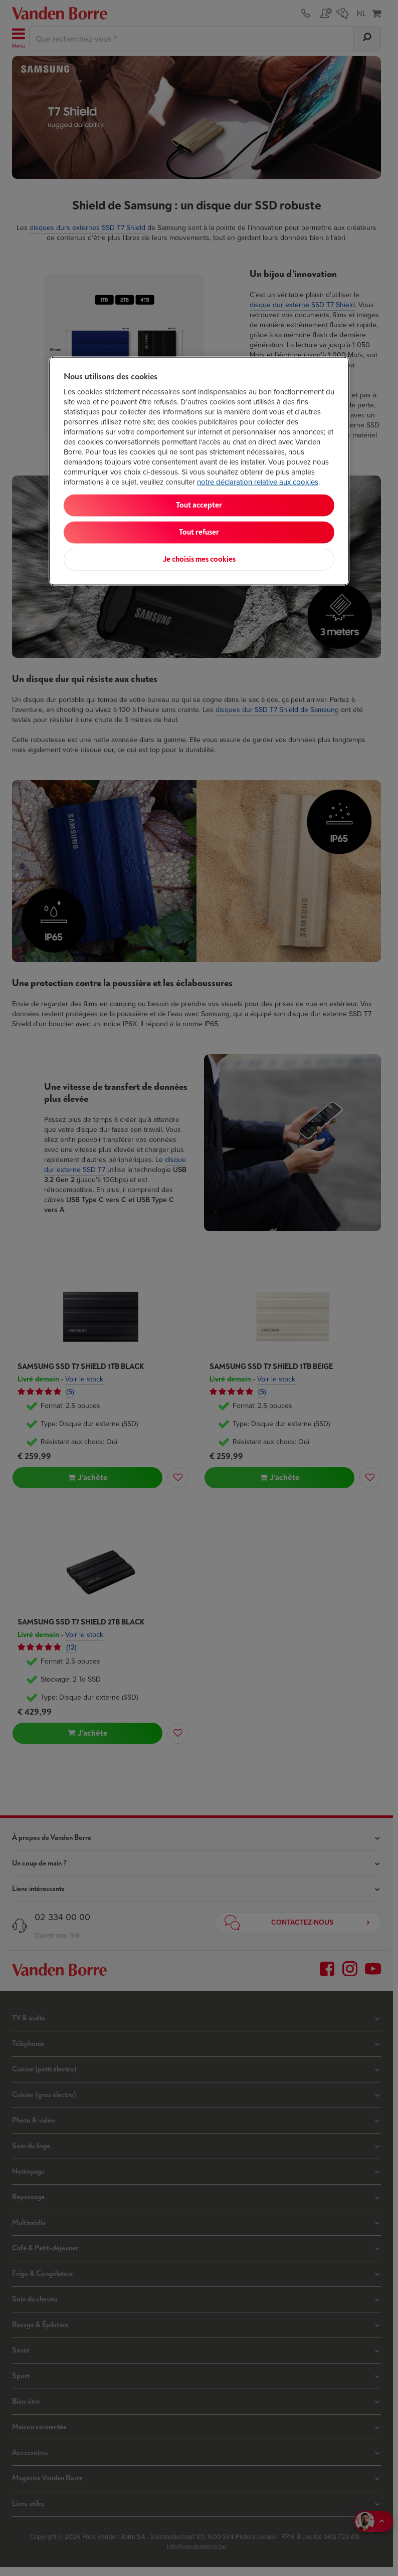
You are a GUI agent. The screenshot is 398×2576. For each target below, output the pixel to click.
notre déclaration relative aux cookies (257, 482)
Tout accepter (199, 505)
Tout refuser (199, 532)
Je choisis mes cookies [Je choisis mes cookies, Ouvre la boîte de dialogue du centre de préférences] (199, 559)
